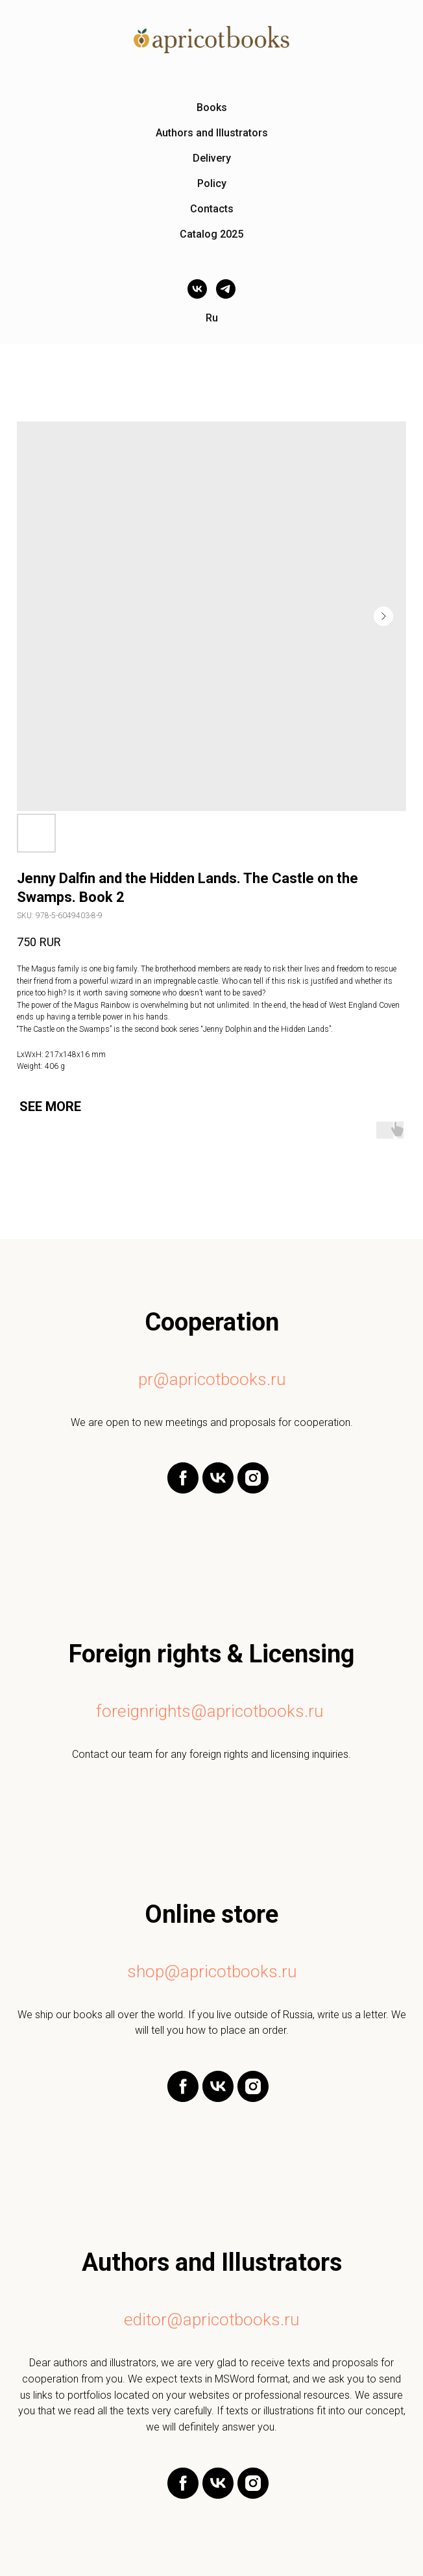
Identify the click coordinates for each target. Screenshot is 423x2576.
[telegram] (226, 289)
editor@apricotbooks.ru (211, 2319)
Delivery (212, 158)
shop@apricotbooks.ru (211, 1971)
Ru (212, 318)
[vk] (197, 289)
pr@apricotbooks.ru (211, 1379)
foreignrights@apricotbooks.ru (209, 1711)
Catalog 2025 (211, 234)
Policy (211, 183)
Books (212, 107)
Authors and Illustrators (212, 133)
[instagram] (253, 1489)
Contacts (212, 209)
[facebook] (183, 1489)
